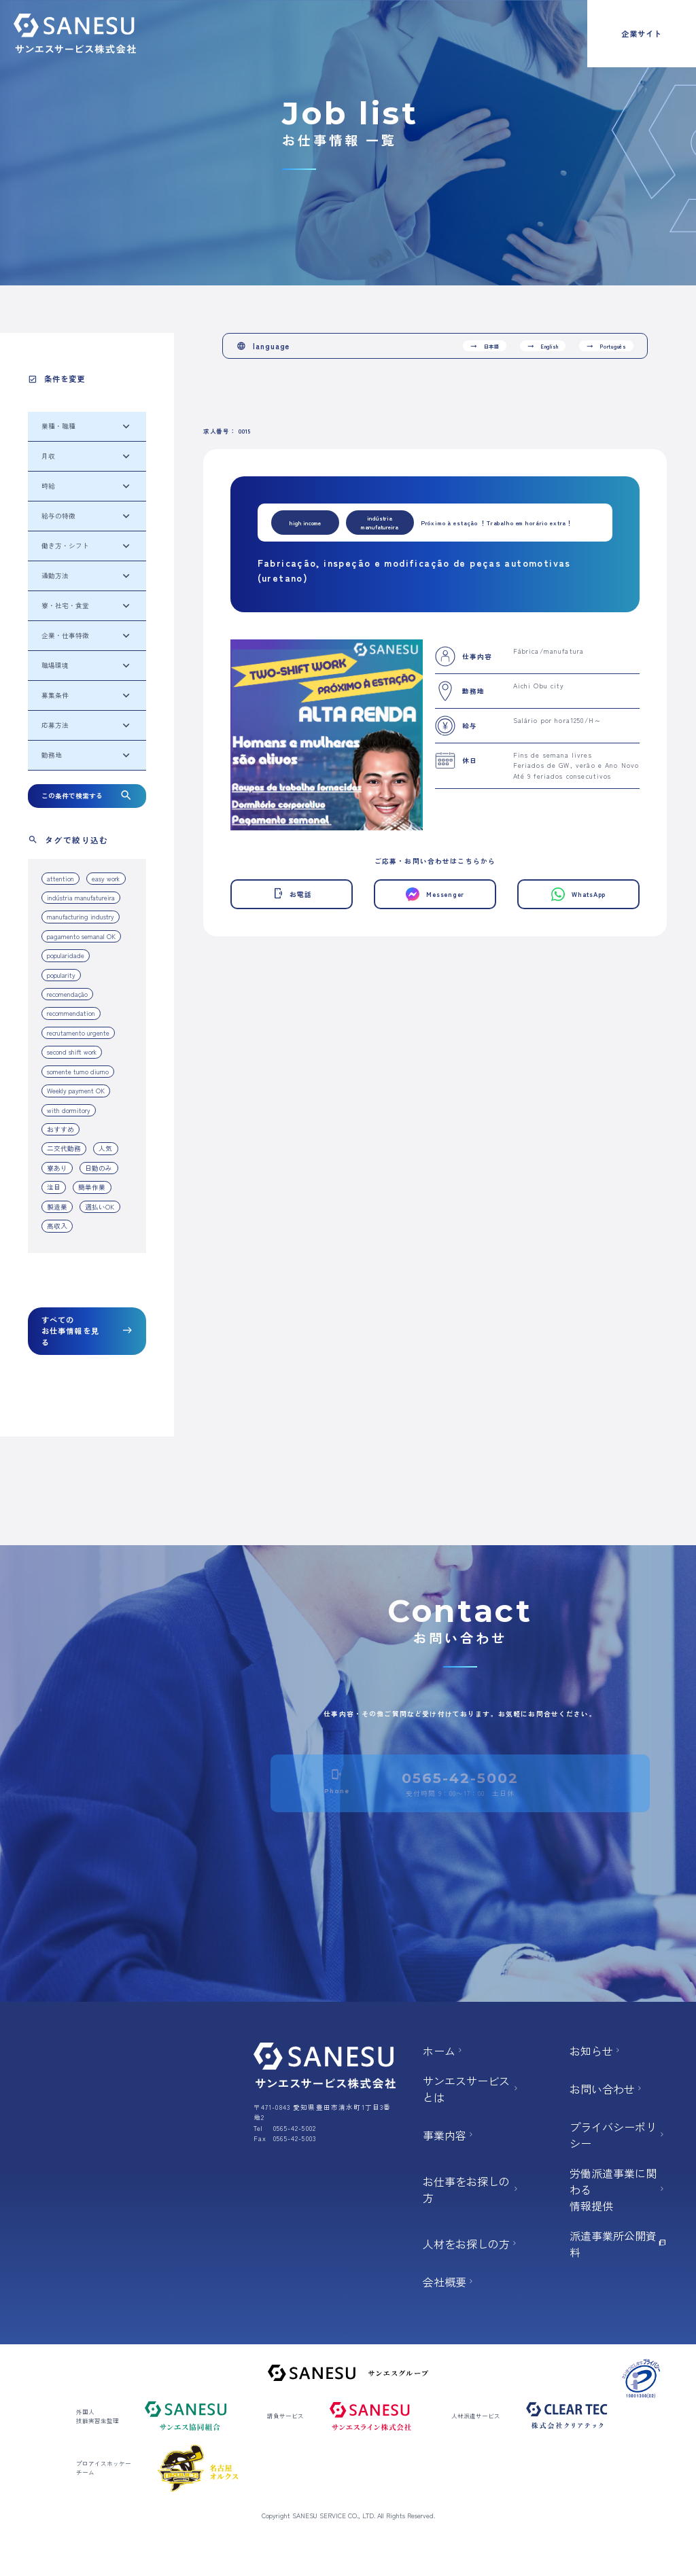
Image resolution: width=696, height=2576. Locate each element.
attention (60, 878)
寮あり (57, 1168)
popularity (61, 975)
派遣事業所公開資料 (618, 2243)
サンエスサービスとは (472, 2088)
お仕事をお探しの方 (472, 2189)
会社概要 (449, 2282)
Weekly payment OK (76, 1090)
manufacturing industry (80, 916)
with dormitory (68, 1110)
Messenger (435, 894)
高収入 (57, 1226)
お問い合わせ (607, 2089)
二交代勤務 (64, 1148)
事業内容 (449, 2135)
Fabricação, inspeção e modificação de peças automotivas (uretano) (414, 570)
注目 (53, 1187)
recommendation (71, 1013)
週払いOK (99, 1207)
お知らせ (596, 2051)
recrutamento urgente (78, 1033)
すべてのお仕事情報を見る (87, 1331)
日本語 (485, 346)
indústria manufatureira (81, 897)
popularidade (65, 955)
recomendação (67, 994)
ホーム (444, 2051)
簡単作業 (91, 1187)
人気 (105, 1148)
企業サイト (642, 33)
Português (606, 346)
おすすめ (60, 1129)
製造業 (57, 1207)
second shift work (72, 1052)
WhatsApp (578, 894)
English (543, 346)
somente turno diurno (78, 1071)
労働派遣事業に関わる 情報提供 (618, 2189)
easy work (106, 878)
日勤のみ (98, 1168)
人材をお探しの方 (471, 2244)
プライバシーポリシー (618, 2135)
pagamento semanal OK (81, 936)
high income (305, 522)
